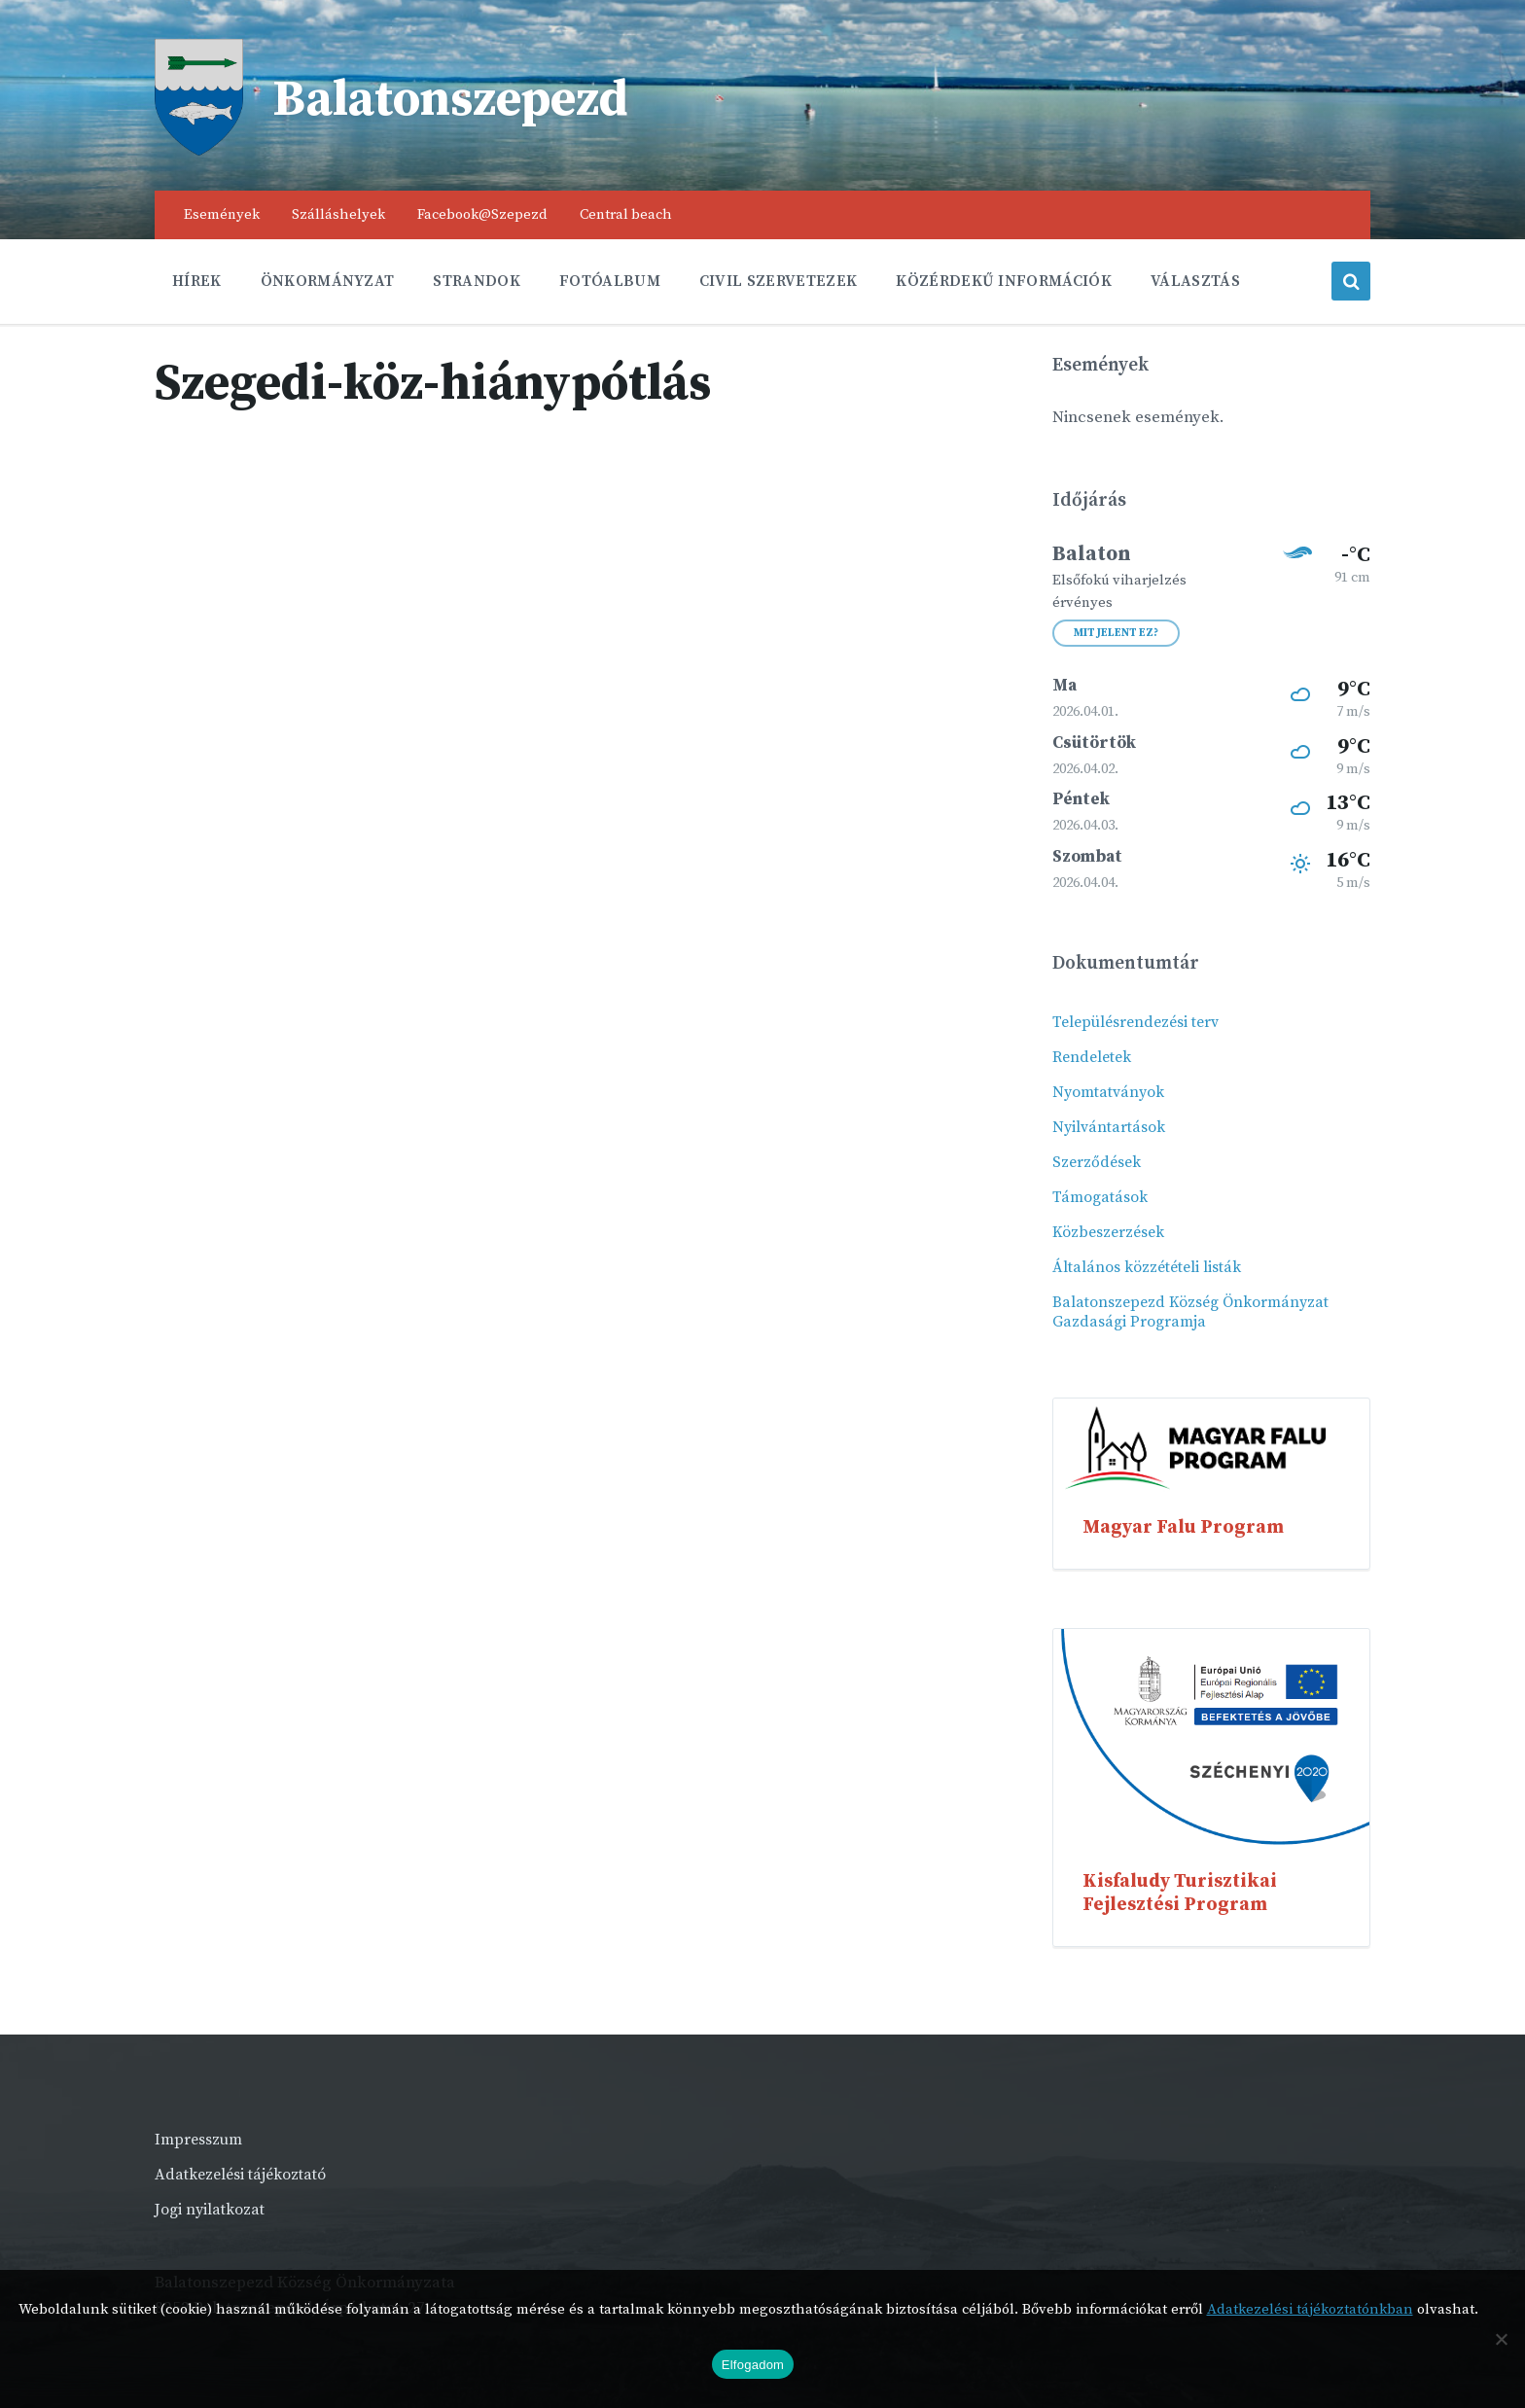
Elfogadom (753, 2364)
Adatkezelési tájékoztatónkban (1310, 2309)
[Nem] (1500, 2339)
